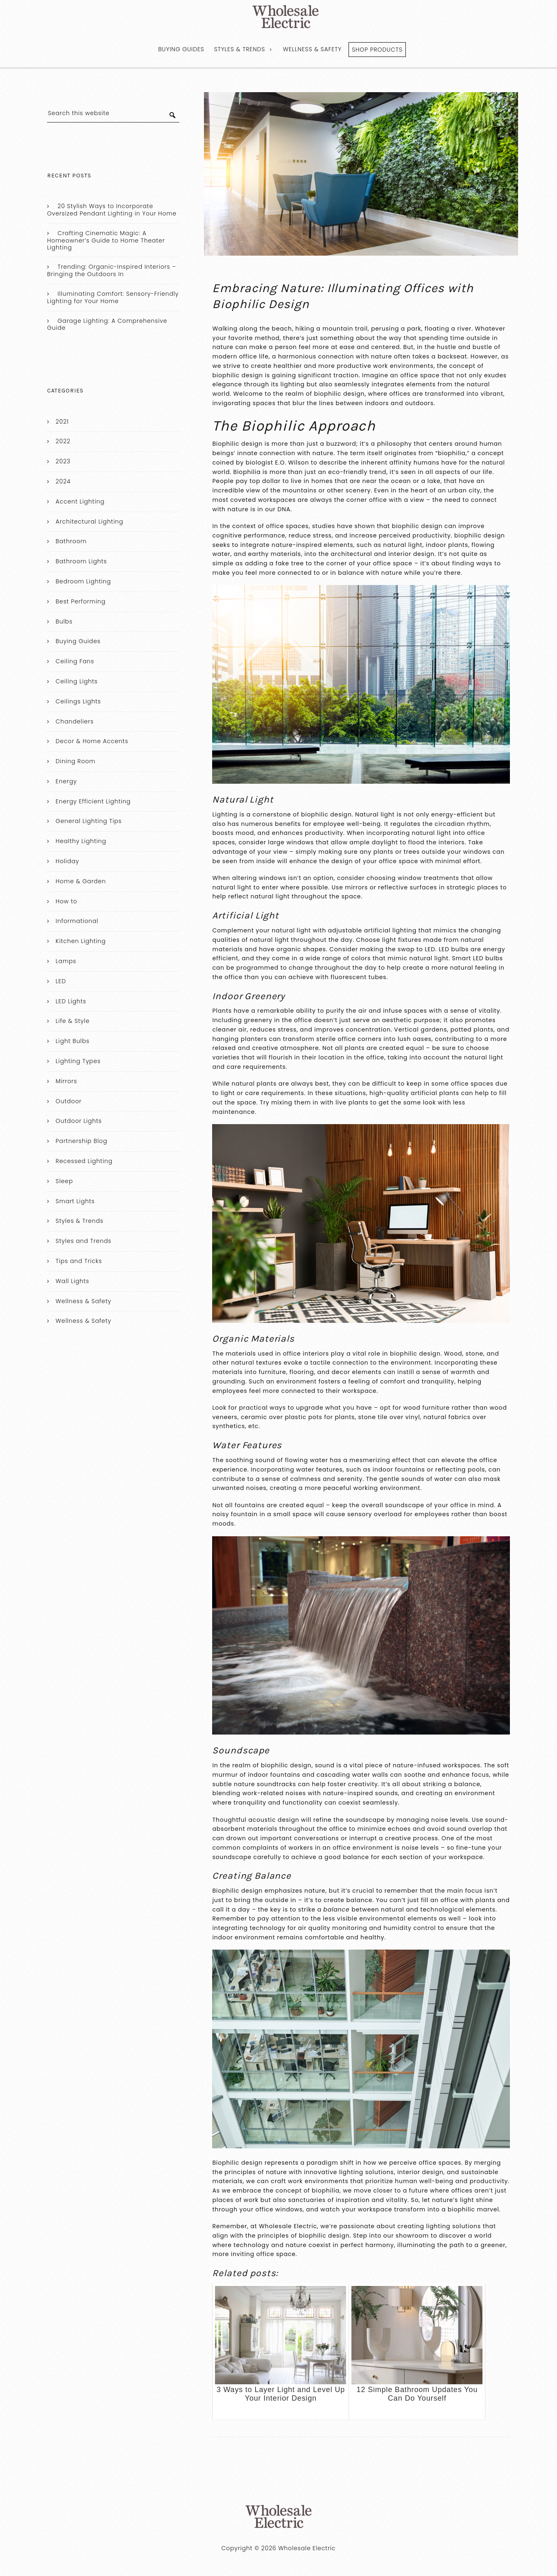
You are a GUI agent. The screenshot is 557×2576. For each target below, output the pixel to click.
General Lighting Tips (89, 821)
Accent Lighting (80, 501)
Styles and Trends (83, 1241)
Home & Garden (81, 881)
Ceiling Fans (75, 661)
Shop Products (377, 49)
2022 (63, 441)
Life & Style (73, 1021)
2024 (63, 481)
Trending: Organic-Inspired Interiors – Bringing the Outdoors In (111, 270)
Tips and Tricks (79, 1261)
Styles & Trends (239, 49)
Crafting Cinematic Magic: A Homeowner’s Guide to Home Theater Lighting (106, 240)
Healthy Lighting (81, 841)
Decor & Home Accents (92, 741)
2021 (62, 421)
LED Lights (71, 1001)
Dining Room (75, 761)
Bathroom (71, 541)
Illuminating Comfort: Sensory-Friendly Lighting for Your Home (113, 297)
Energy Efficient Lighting (93, 801)
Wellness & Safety (312, 49)
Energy (66, 781)
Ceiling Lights (77, 681)
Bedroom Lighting (83, 581)
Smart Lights (75, 1201)
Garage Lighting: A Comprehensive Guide (107, 324)
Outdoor (69, 1101)
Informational (77, 921)
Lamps (66, 961)
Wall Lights (72, 1281)
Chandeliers (75, 721)
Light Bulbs (73, 1041)
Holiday (67, 861)
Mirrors (66, 1081)
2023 (63, 461)
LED (61, 981)
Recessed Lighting (84, 1161)
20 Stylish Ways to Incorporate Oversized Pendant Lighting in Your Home (112, 210)
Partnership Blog (81, 1141)
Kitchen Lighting (81, 941)
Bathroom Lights (81, 561)
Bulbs (64, 621)
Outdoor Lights (79, 1121)
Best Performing (81, 601)
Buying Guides (181, 49)
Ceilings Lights (78, 701)
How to (66, 901)
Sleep (64, 1181)
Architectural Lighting (89, 521)
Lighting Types (78, 1061)
